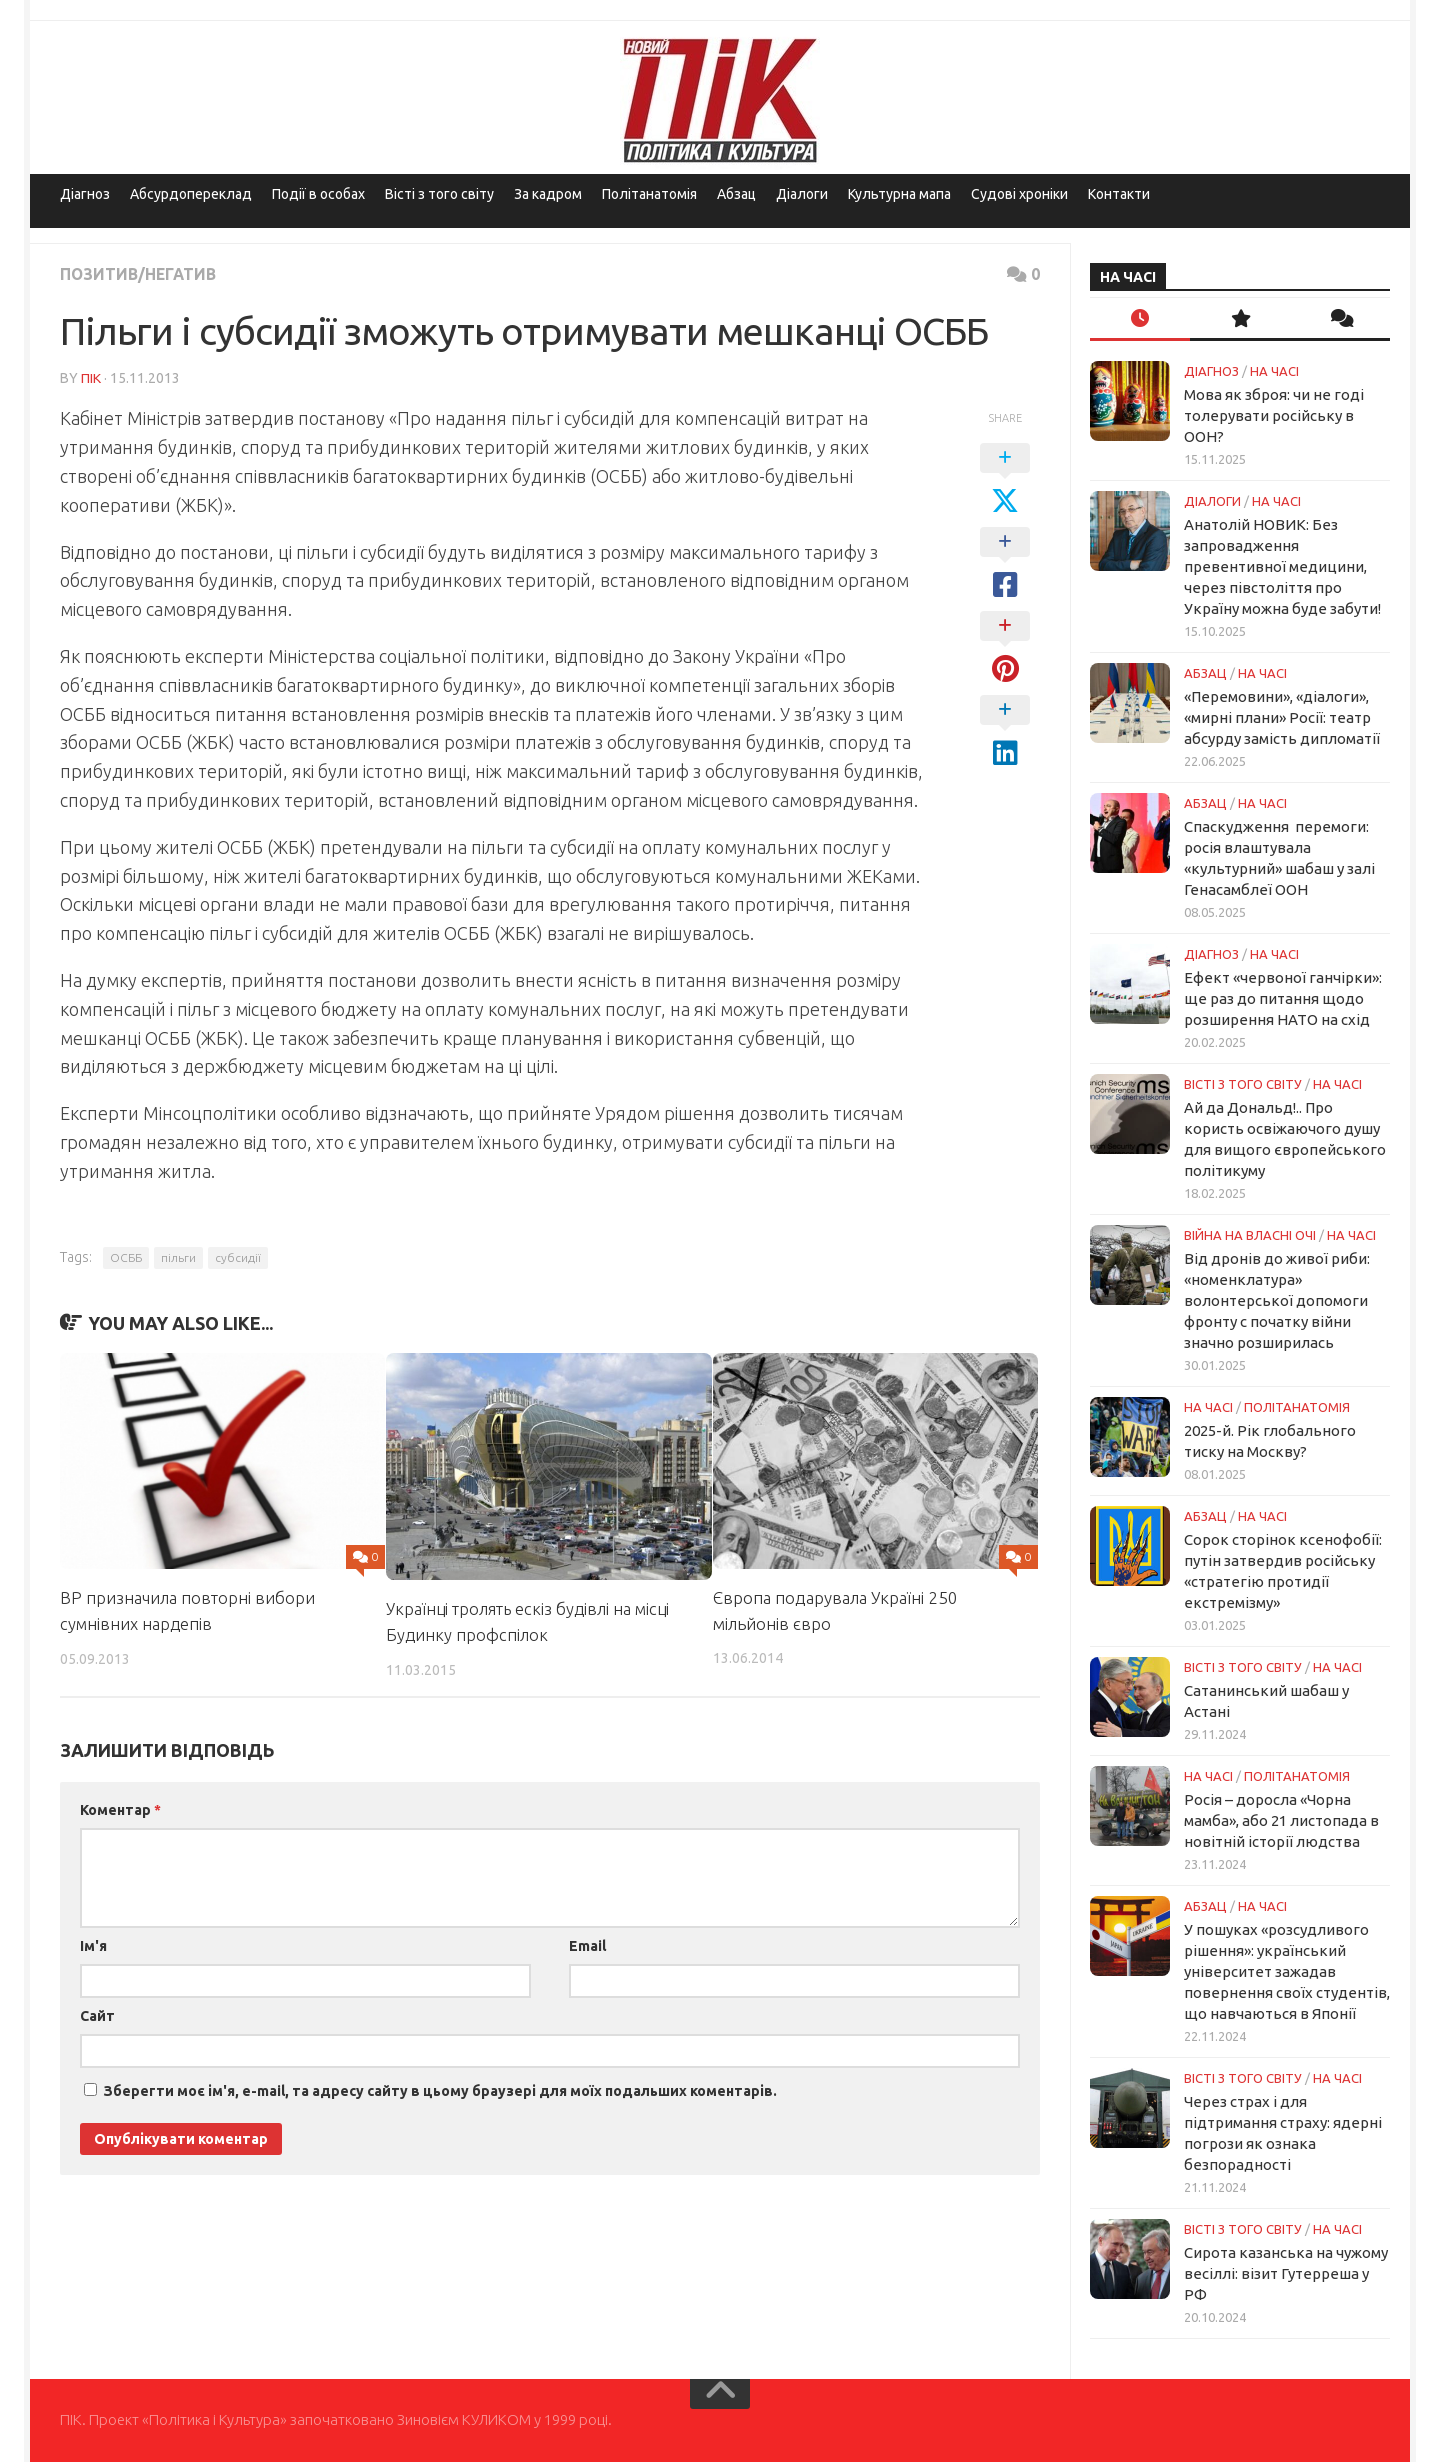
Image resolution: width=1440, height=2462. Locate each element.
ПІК (91, 377)
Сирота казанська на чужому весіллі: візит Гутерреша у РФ (1286, 2273)
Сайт (97, 2015)
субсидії (238, 1256)
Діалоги (802, 194)
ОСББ (126, 1256)
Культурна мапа (899, 194)
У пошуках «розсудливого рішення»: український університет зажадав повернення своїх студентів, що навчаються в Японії (1287, 1971)
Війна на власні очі (1250, 1235)
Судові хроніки (1019, 194)
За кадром (548, 194)
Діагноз (85, 194)
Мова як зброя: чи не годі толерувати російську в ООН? (1274, 415)
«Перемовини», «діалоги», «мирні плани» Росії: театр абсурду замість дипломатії (1282, 717)
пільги (178, 1256)
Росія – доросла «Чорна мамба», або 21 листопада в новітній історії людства (1281, 1820)
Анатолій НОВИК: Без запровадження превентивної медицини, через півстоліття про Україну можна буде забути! (1282, 566)
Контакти (1119, 194)
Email (587, 1945)
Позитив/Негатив (139, 274)
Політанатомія (649, 194)
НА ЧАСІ (1274, 371)
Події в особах (318, 194)
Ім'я (93, 1945)
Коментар (120, 1809)
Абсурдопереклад (191, 194)
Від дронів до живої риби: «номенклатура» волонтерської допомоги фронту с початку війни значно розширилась (1277, 1300)
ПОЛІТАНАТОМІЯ (1297, 1407)
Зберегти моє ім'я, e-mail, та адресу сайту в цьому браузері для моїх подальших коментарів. (440, 2090)
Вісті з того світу (439, 194)
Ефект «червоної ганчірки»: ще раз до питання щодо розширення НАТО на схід (1283, 998)
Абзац (736, 194)
